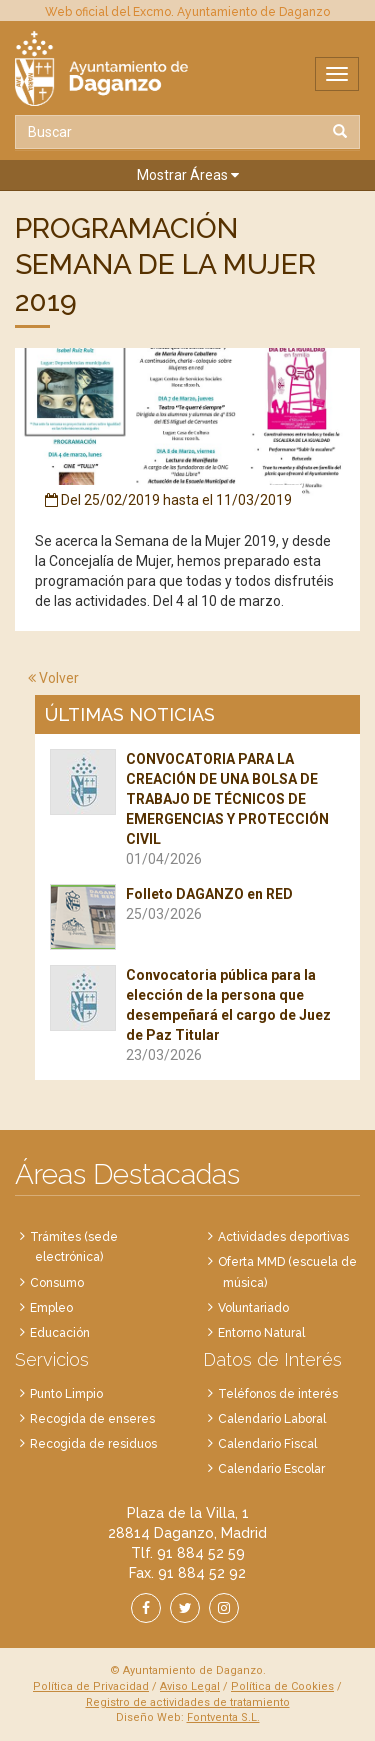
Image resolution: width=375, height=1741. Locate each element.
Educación (60, 1333)
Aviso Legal (190, 1686)
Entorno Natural (261, 1333)
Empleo (51, 1308)
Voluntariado (253, 1308)
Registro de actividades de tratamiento (188, 1702)
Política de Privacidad (91, 1686)
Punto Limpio (66, 1394)
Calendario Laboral (272, 1419)
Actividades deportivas (283, 1237)
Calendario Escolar (271, 1469)
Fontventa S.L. (223, 1717)
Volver (53, 678)
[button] (187, 175)
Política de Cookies (282, 1686)
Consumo (57, 1283)
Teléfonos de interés (278, 1394)
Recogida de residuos (93, 1444)
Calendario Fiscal (267, 1444)
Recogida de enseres (92, 1419)
